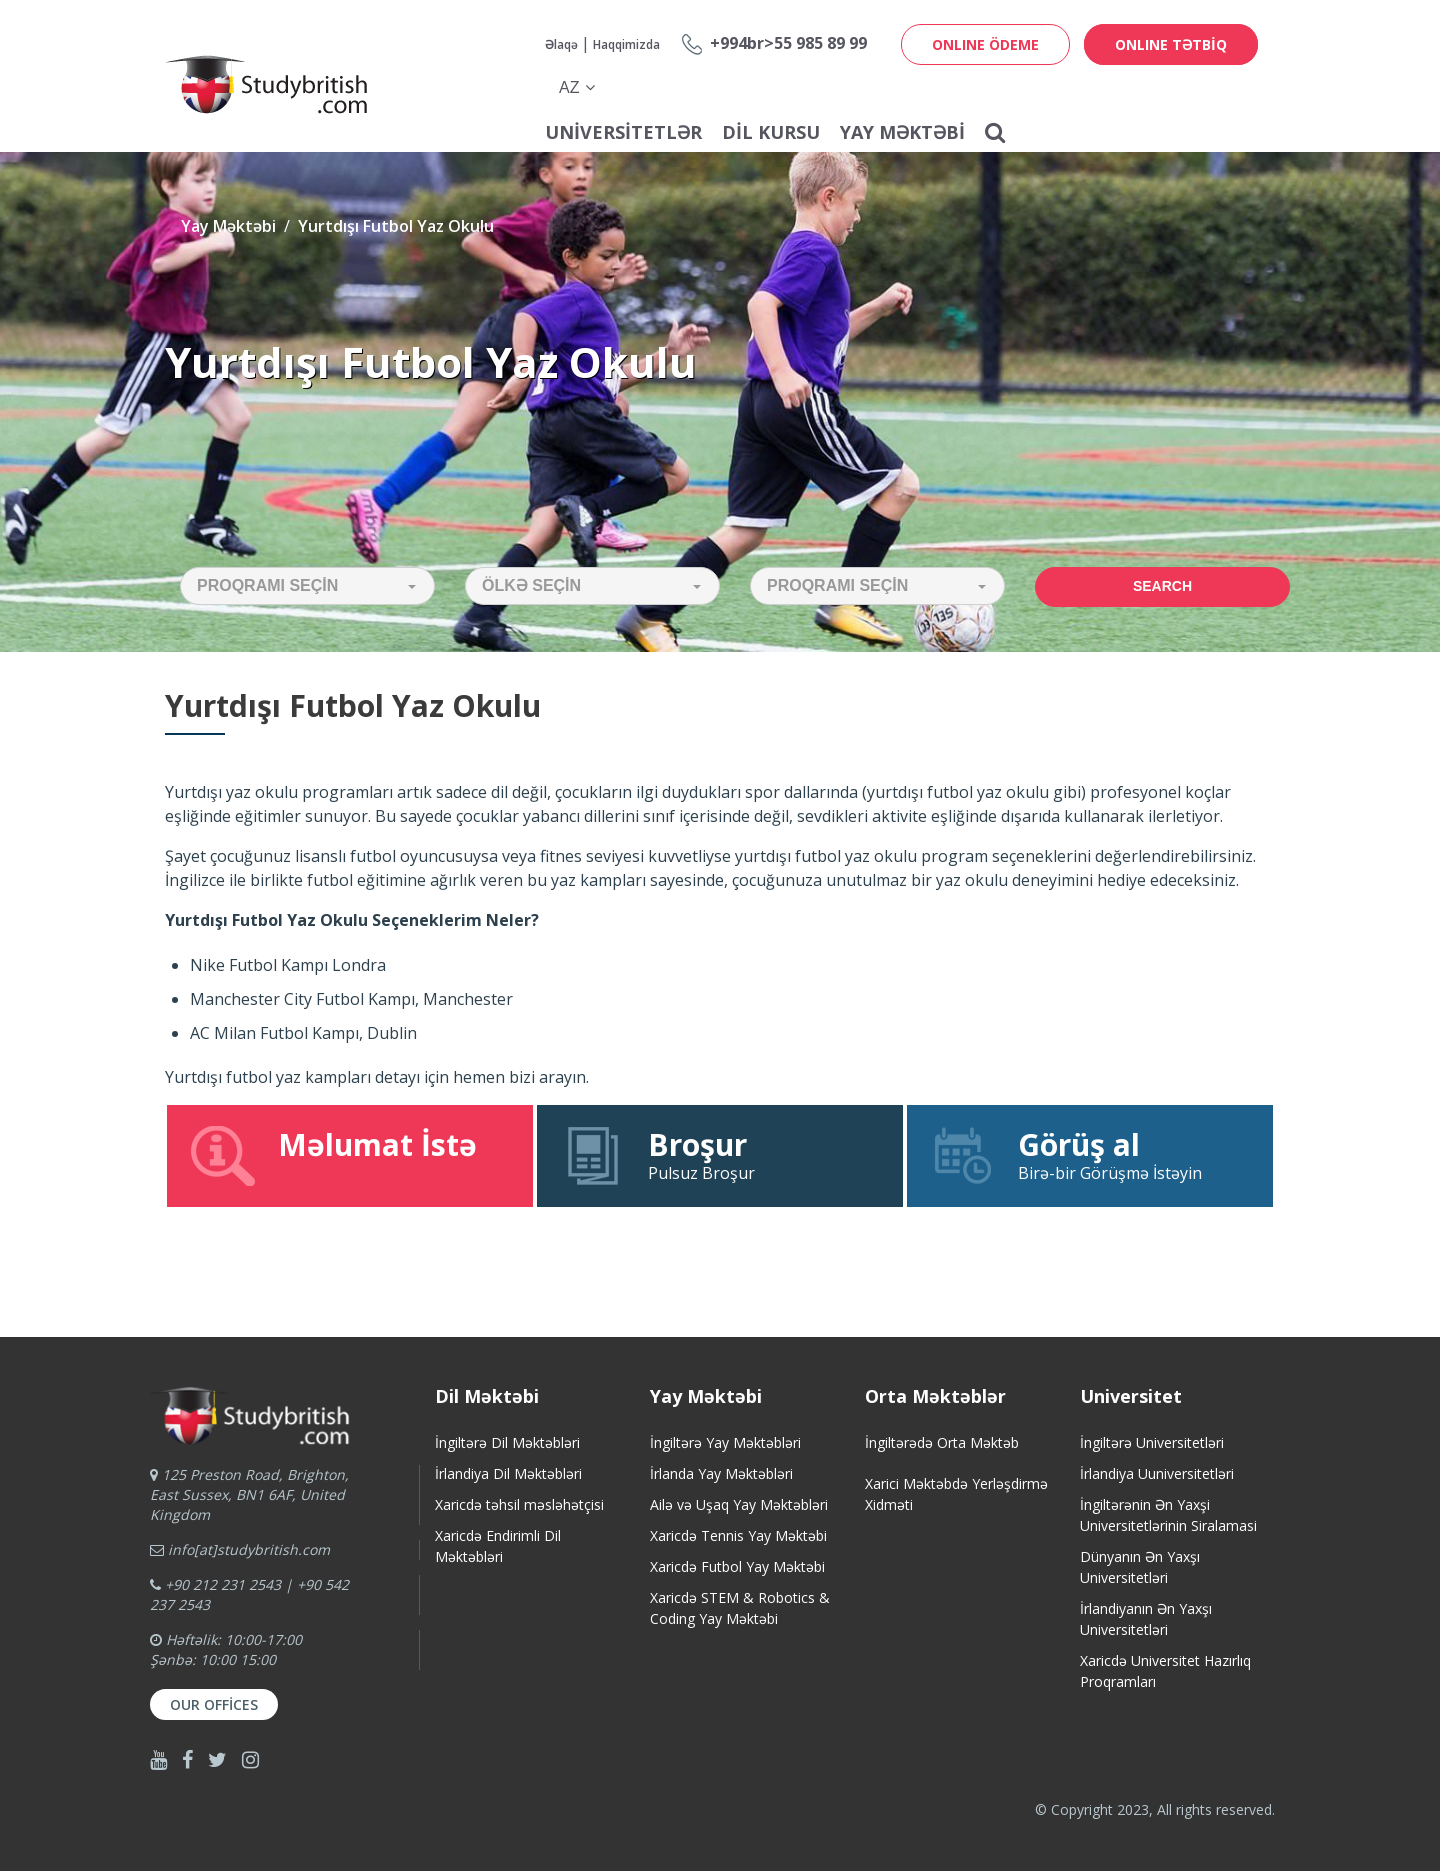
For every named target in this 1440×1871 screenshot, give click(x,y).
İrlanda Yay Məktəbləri (721, 1473)
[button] (307, 586)
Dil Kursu (771, 132)
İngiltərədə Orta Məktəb (942, 1442)
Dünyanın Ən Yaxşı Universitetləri (1140, 1567)
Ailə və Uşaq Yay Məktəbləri (739, 1504)
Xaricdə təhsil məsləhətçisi (519, 1504)
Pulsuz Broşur (720, 1155)
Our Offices (214, 1704)
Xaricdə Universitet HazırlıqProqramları (1165, 1671)
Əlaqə (561, 44)
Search (1162, 586)
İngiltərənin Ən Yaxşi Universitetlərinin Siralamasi (1168, 1515)
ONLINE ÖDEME (985, 44)
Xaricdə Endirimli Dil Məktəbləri (498, 1546)
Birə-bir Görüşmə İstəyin (1090, 1155)
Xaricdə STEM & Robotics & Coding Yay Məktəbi (740, 1608)
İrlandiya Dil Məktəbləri (508, 1473)
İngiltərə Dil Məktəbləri (507, 1442)
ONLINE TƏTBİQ (1171, 44)
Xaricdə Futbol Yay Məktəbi (737, 1566)
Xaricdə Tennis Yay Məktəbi (738, 1535)
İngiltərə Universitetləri (1152, 1442)
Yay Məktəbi (902, 132)
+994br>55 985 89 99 (788, 43)
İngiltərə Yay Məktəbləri (725, 1442)
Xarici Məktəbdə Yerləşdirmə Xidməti (956, 1494)
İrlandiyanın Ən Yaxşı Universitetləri (1146, 1619)
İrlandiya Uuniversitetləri (1157, 1473)
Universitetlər (623, 132)
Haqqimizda (626, 44)
